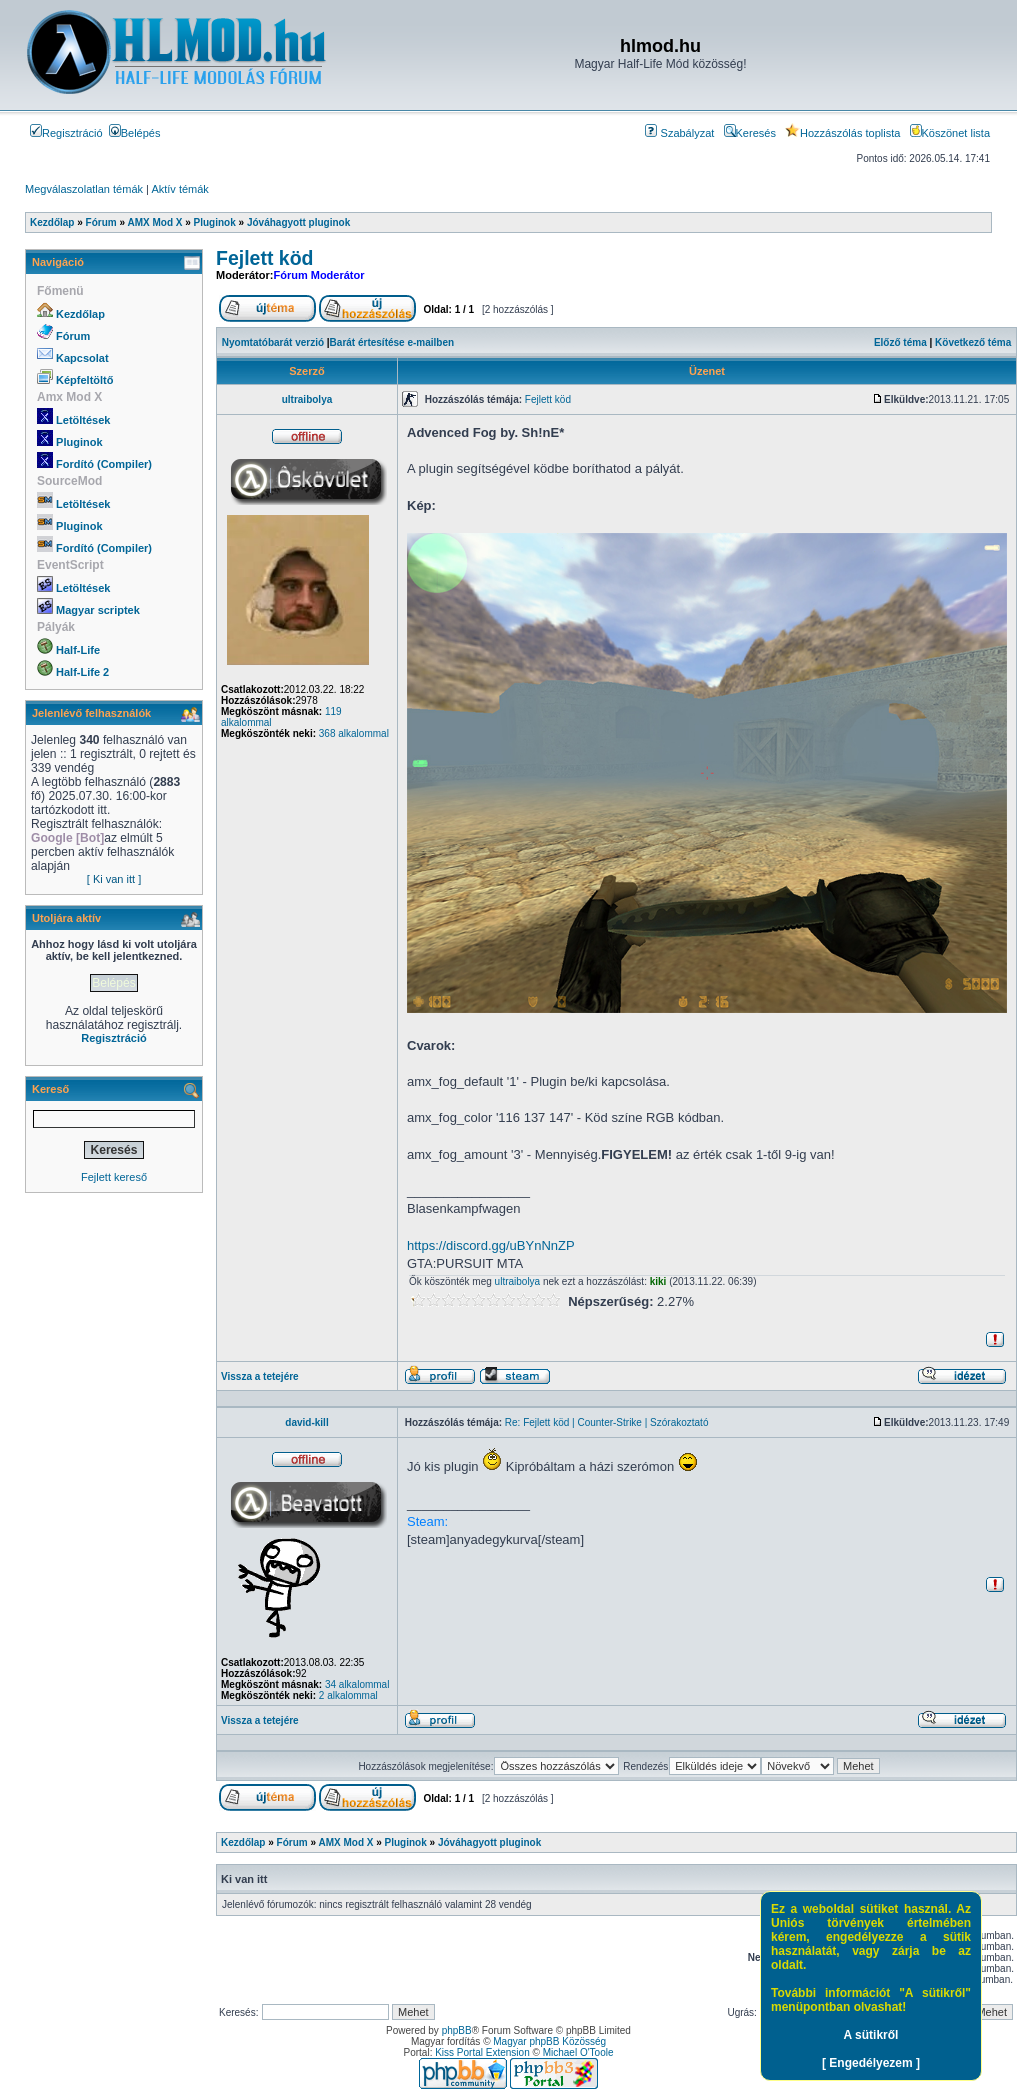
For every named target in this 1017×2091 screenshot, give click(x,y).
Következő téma (973, 342)
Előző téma (900, 342)
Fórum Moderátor (318, 275)
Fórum (73, 336)
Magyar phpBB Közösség (549, 2041)
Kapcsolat (82, 358)
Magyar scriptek (98, 610)
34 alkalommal (357, 1684)
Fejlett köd (265, 258)
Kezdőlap (80, 314)
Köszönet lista (950, 133)
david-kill (306, 1422)
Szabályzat (679, 133)
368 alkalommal (354, 733)
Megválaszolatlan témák (84, 189)
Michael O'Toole (578, 2052)
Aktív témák (179, 189)
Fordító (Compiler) (104, 464)
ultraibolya (307, 399)
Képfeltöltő (84, 380)
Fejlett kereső (114, 1177)
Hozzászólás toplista (842, 133)
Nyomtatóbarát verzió (273, 342)
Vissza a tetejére (260, 1376)
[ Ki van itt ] (114, 879)
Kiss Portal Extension (482, 2052)
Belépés (135, 133)
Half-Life (78, 650)
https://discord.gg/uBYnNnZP (491, 1245)
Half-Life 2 (82, 672)
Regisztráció (66, 133)
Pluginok (79, 442)
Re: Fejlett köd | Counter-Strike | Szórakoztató (607, 1422)
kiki (658, 1281)
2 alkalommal (348, 1695)
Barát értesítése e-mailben (392, 342)
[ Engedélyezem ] (871, 2063)
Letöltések (83, 420)
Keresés (750, 133)
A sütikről (871, 2035)
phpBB (457, 2030)
